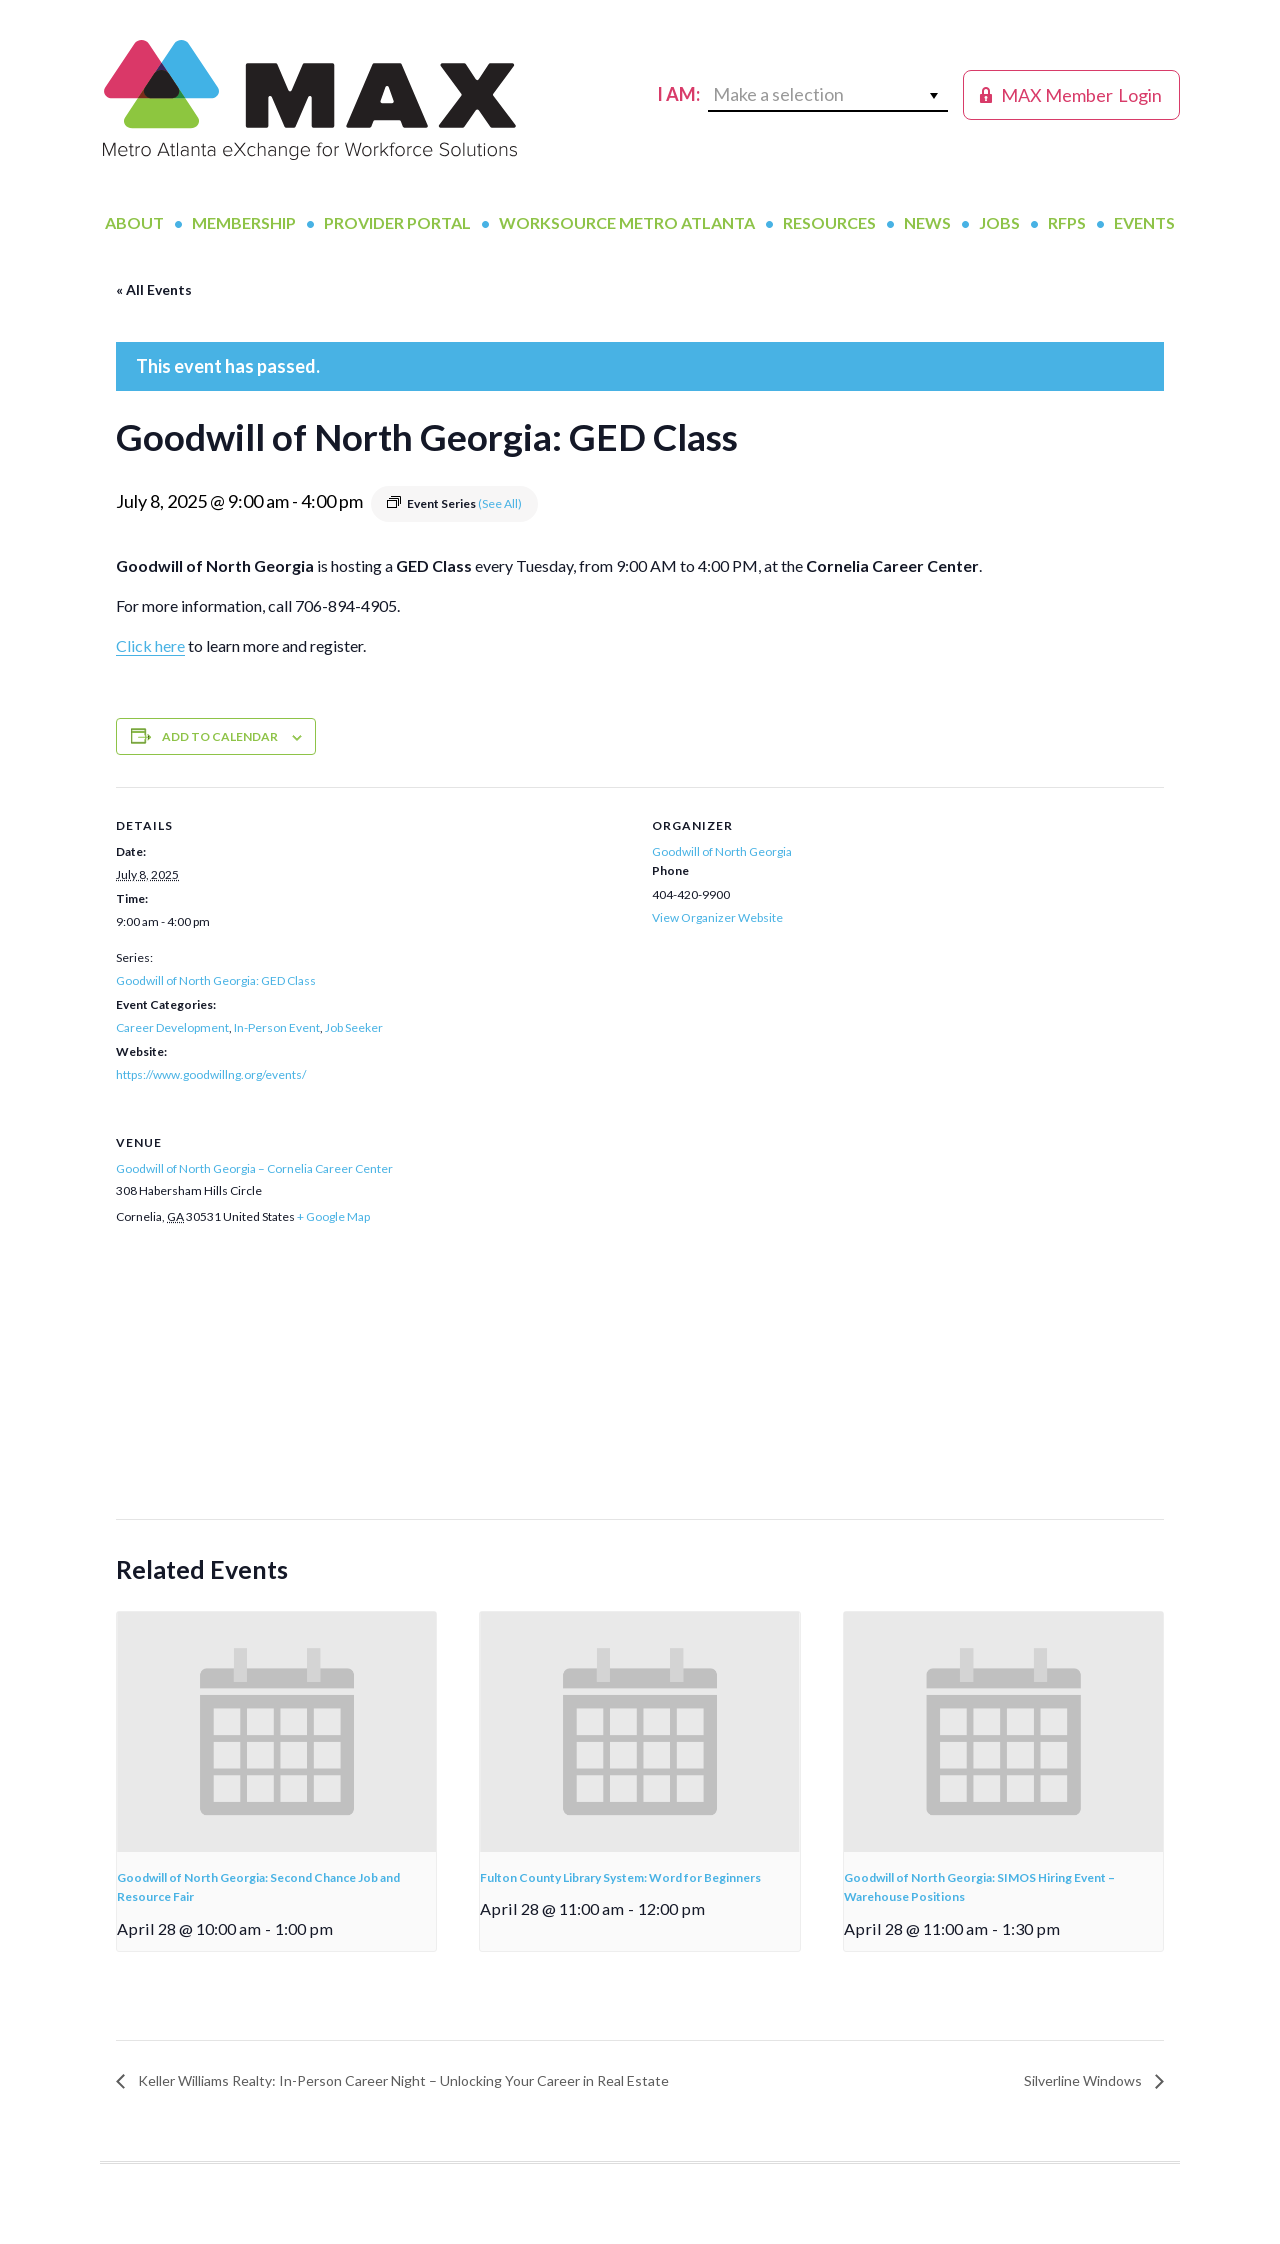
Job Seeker (354, 1027)
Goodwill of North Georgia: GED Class (216, 980)
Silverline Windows (1084, 2080)
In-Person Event (277, 1027)
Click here (150, 645)
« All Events (154, 289)
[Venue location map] (640, 1383)
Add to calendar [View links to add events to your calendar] (220, 736)
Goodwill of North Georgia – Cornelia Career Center (254, 1168)
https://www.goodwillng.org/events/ (211, 1074)
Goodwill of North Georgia (722, 851)
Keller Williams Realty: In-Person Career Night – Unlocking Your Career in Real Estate (402, 2080)
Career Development (172, 1027)
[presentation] (276, 1732)
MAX (310, 100)
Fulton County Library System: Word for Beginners (620, 1877)
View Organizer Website (717, 917)
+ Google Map (333, 1216)
